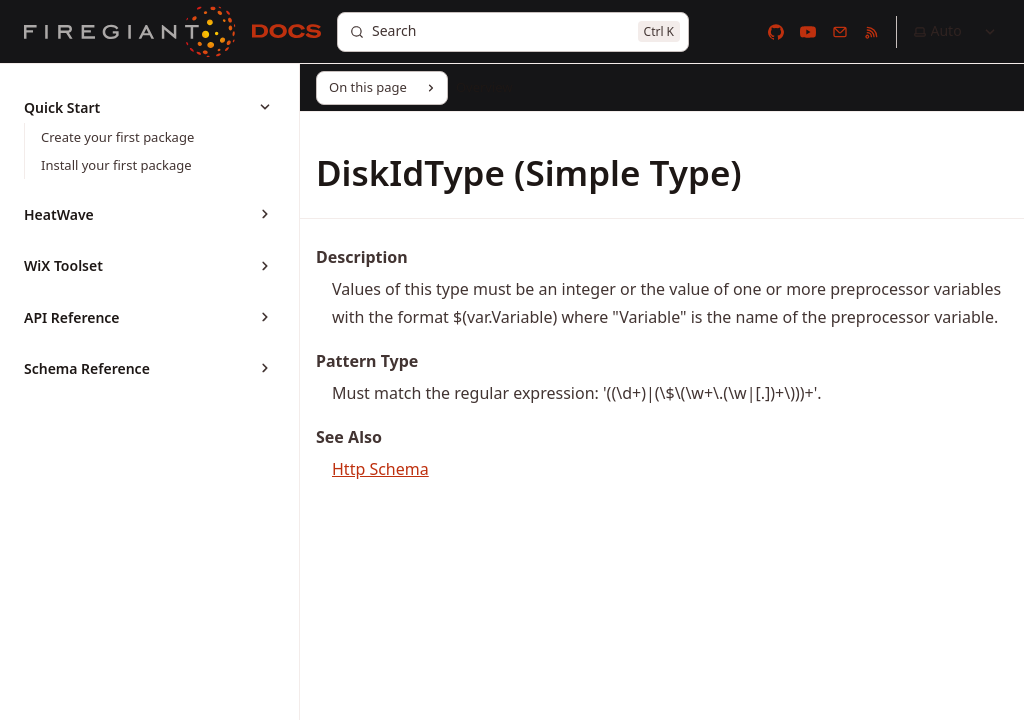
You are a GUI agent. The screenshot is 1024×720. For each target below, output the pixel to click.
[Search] (513, 32)
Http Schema (380, 469)
